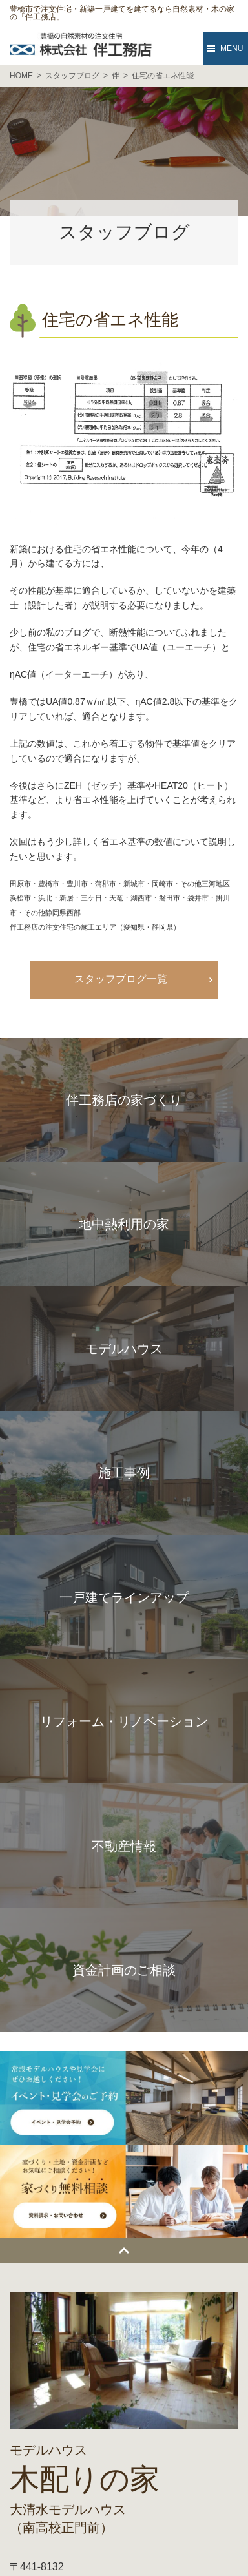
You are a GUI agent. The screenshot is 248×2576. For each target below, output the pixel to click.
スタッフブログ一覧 (120, 978)
